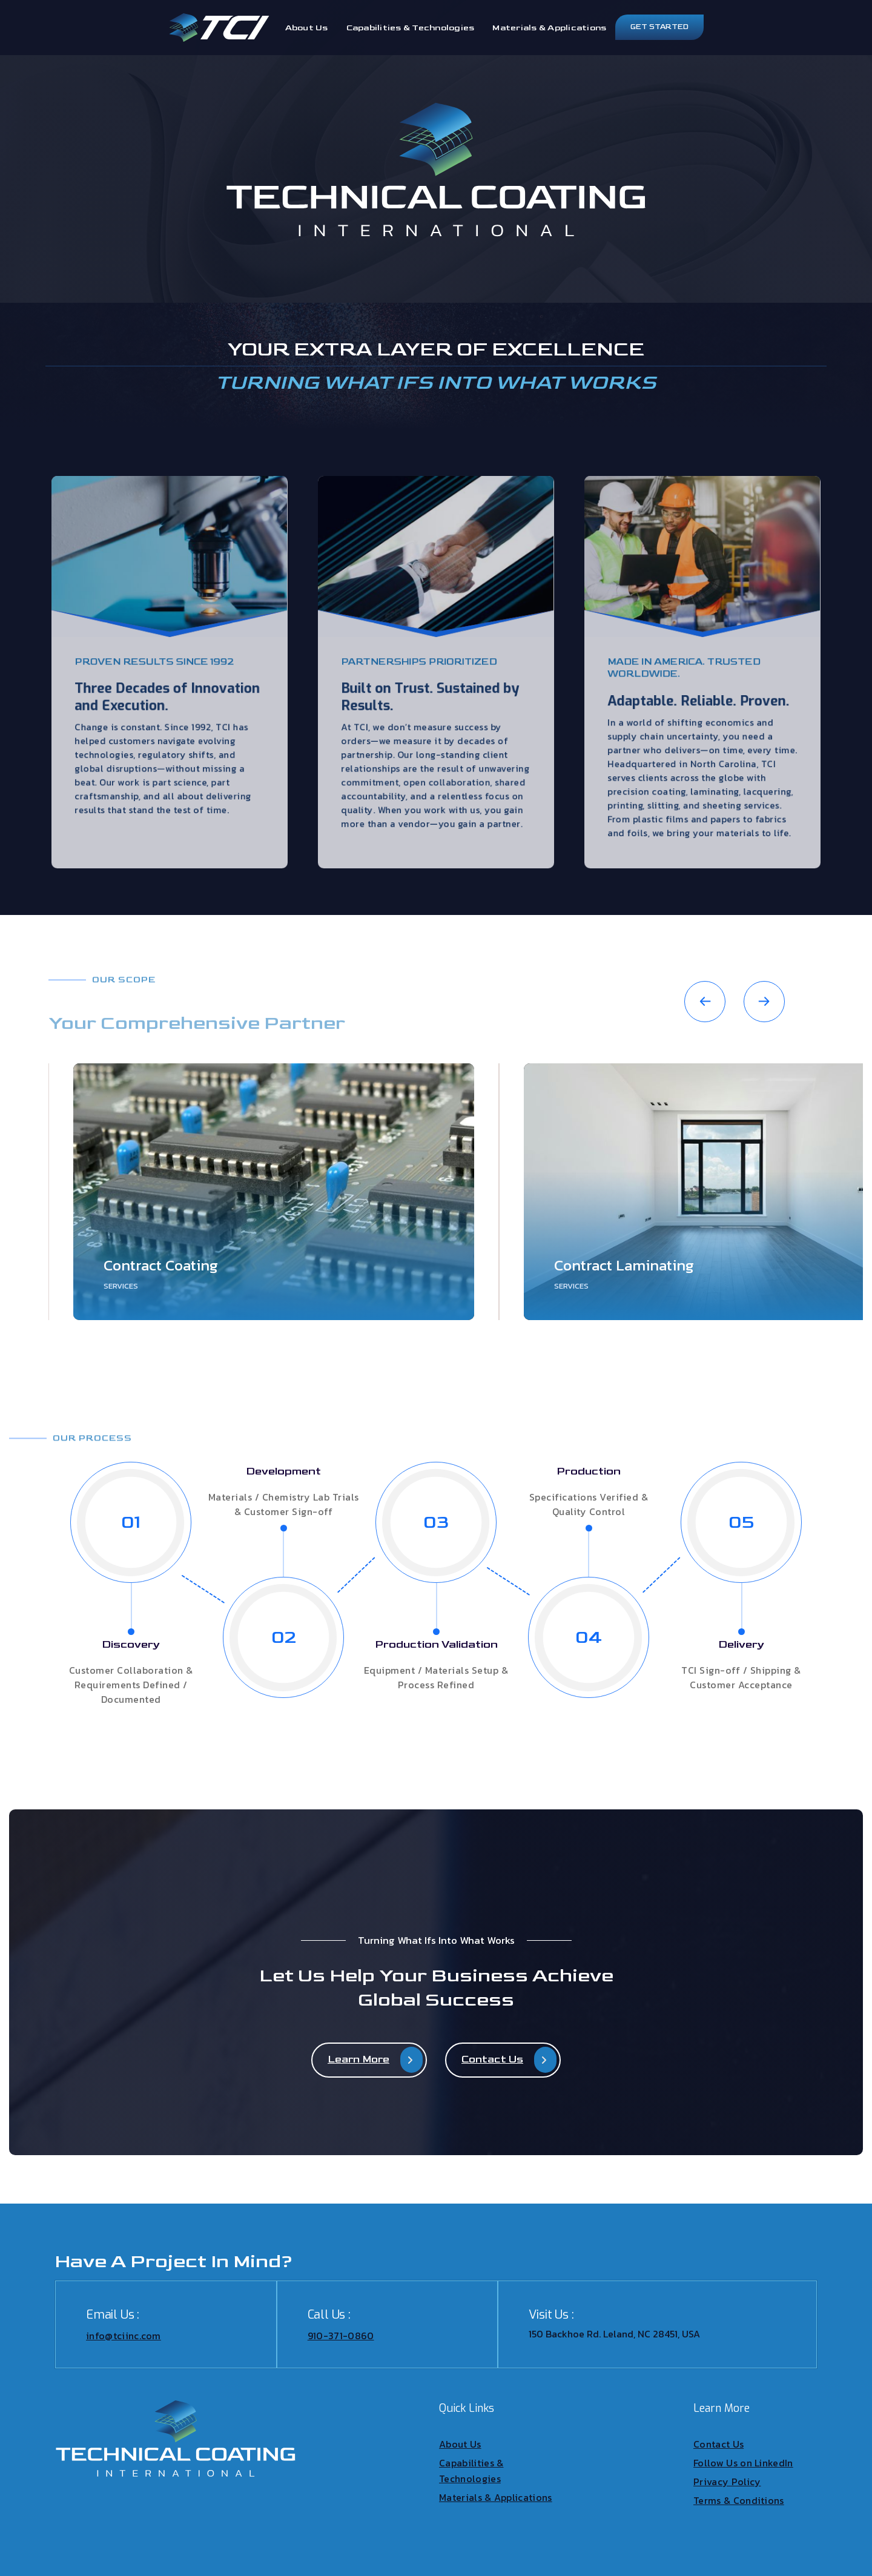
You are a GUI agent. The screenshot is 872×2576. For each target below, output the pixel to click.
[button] (704, 1001)
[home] (219, 27)
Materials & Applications (549, 27)
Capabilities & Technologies (410, 27)
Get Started (659, 26)
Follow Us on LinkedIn (743, 2462)
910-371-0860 (341, 2335)
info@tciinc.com (123, 2335)
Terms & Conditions (738, 2500)
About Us (306, 27)
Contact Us (718, 2444)
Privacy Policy (727, 2481)
